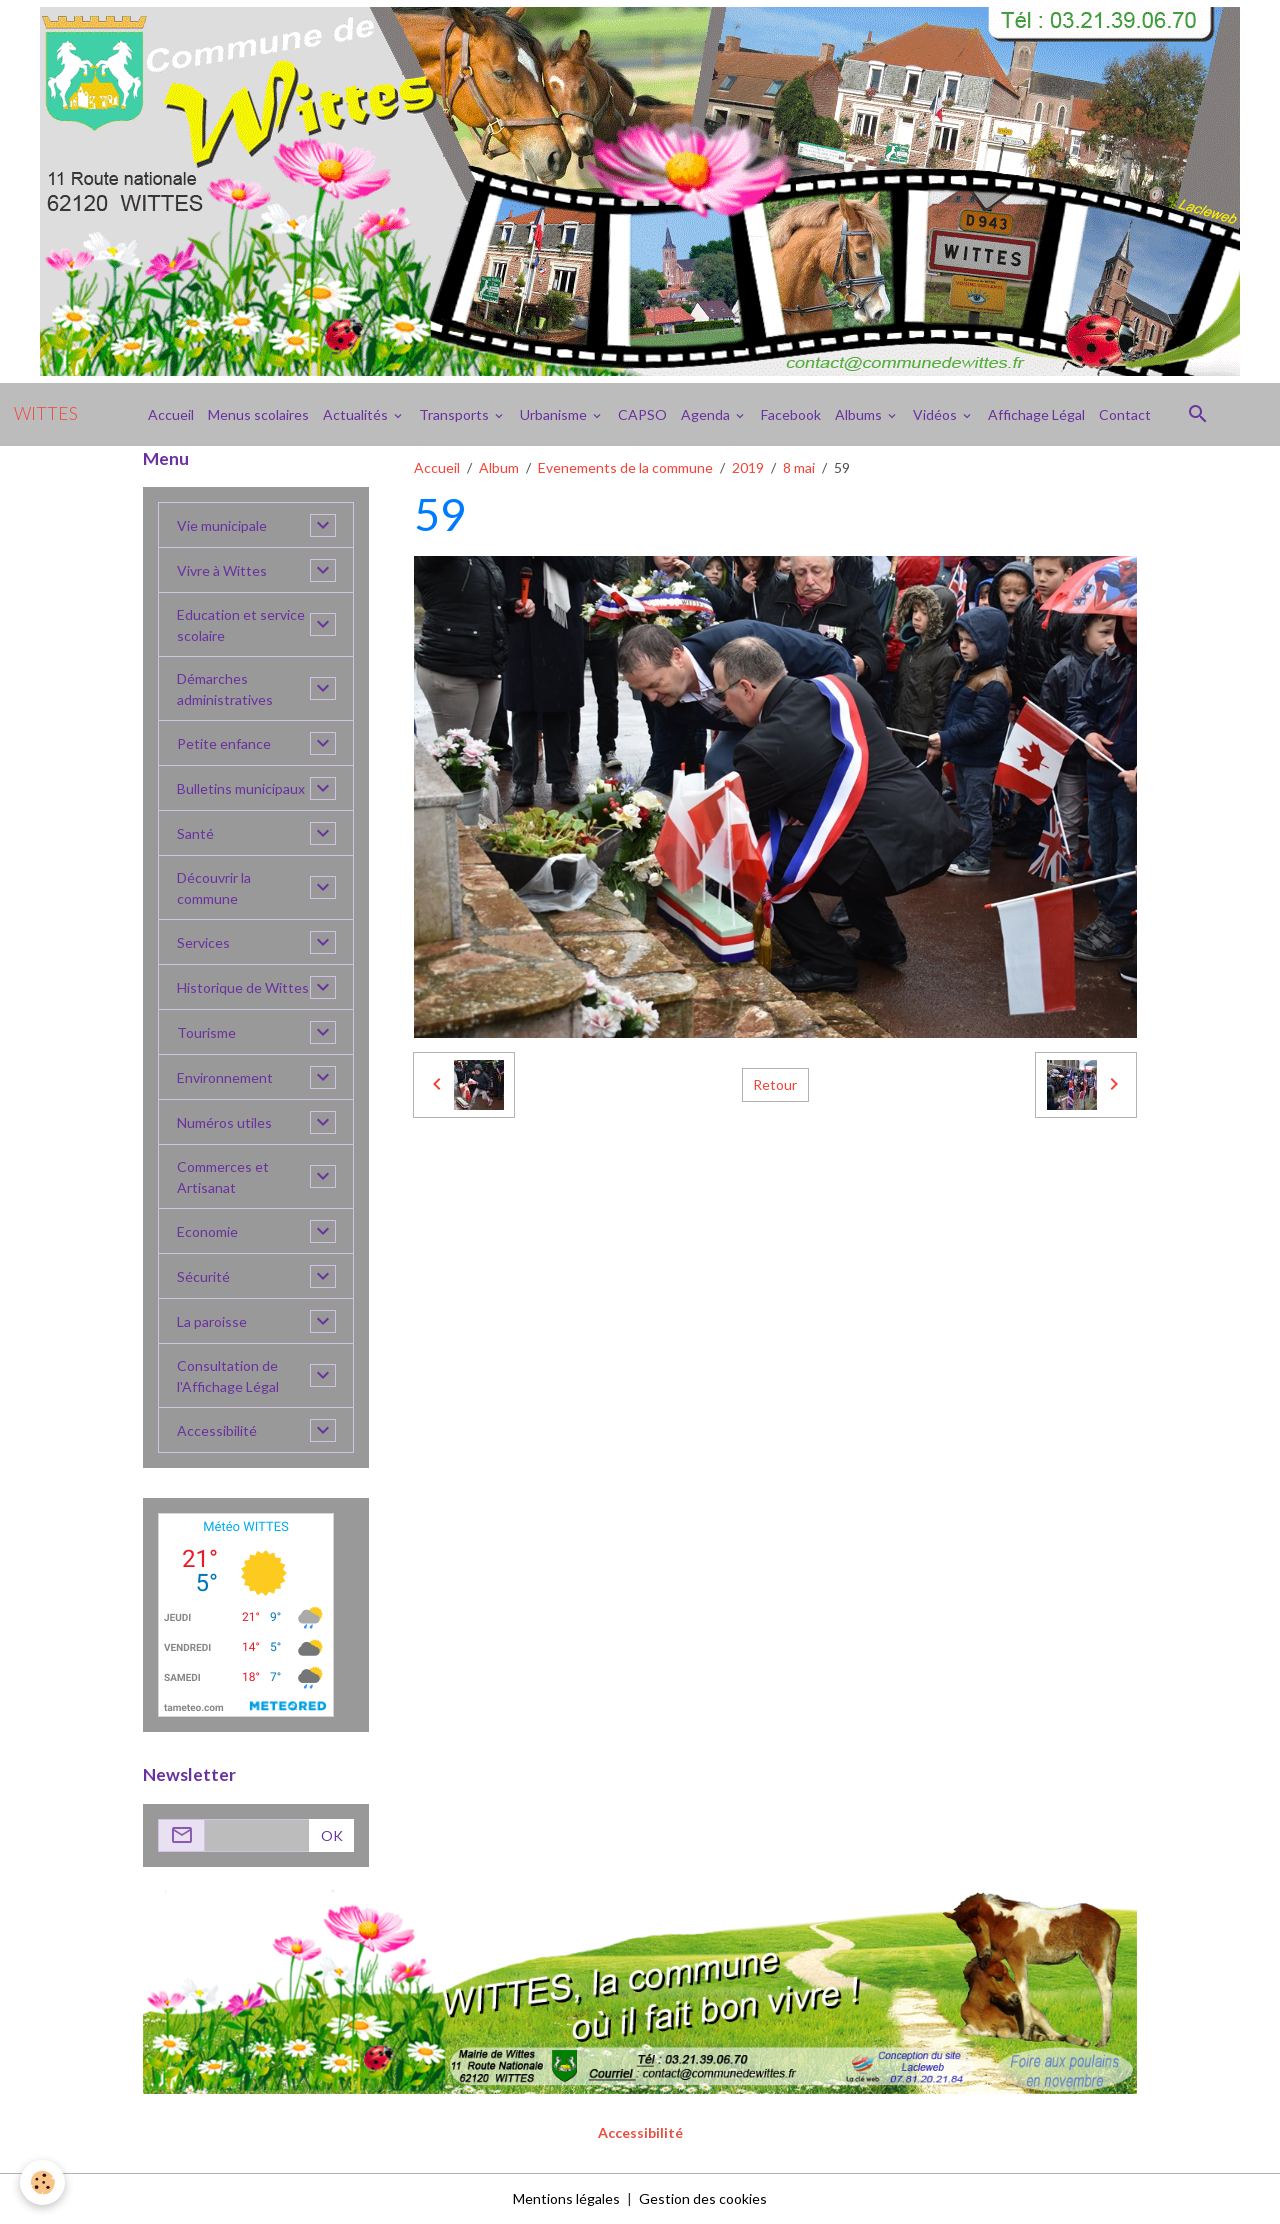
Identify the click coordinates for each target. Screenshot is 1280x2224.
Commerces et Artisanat (223, 1177)
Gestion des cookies (703, 2198)
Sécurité (203, 1276)
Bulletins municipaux (241, 788)
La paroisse (212, 1321)
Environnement (225, 1077)
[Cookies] (42, 2182)
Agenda (707, 414)
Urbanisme (555, 414)
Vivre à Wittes (222, 570)
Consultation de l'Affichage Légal (228, 1376)
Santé (195, 833)
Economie (207, 1231)
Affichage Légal (1036, 414)
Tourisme (206, 1032)
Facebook (791, 414)
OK (332, 1835)
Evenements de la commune (625, 467)
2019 (748, 467)
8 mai (799, 467)
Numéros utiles (224, 1122)
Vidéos (936, 414)
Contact (1125, 414)
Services (203, 942)
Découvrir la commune (214, 888)
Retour (775, 1084)
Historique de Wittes (243, 987)
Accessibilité (217, 1430)
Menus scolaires (258, 414)
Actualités (357, 414)
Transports (455, 414)
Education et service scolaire (241, 625)
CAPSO (642, 414)
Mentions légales (566, 2198)
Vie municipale (222, 525)
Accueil (171, 414)
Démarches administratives (225, 689)
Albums (860, 414)
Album (499, 467)
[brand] (46, 414)
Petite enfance (224, 743)
